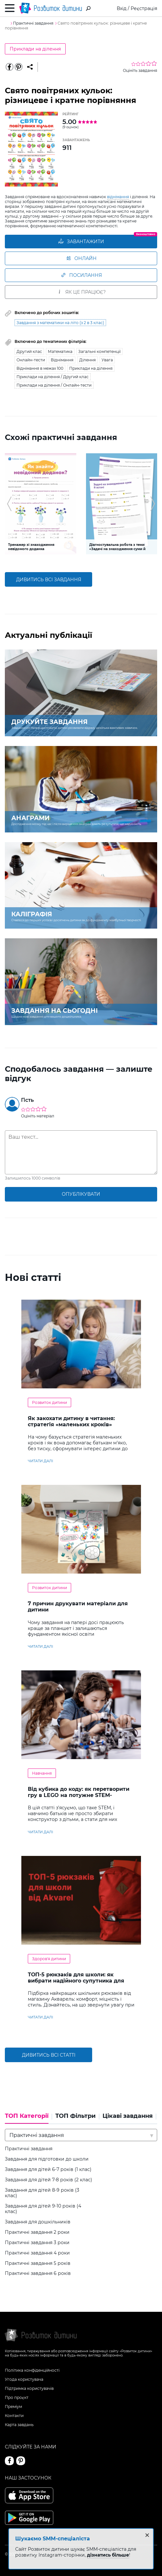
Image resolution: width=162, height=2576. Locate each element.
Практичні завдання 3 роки (37, 2242)
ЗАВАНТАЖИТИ (81, 241)
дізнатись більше (108, 2555)
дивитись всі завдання (48, 579)
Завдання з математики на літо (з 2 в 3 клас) (60, 322)
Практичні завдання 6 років (38, 2273)
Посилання (81, 275)
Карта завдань (19, 2424)
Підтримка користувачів (29, 2388)
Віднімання (62, 359)
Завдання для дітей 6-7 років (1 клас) (48, 2169)
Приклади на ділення (35, 49)
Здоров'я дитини (49, 1958)
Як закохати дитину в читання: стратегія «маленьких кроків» (71, 1421)
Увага (107, 359)
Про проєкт (16, 2397)
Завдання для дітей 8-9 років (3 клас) (42, 2192)
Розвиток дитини (49, 1402)
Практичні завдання (28, 2149)
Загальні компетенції (99, 351)
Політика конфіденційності (32, 2370)
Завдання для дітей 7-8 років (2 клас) (48, 2180)
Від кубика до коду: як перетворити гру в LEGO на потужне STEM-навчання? (78, 1795)
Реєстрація (144, 8)
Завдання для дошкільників (37, 2222)
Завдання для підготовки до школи (47, 2159)
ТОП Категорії (27, 2116)
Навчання (42, 1773)
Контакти (14, 2415)
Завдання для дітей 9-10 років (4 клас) (43, 2208)
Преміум (13, 2406)
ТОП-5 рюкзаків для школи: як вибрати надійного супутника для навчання (76, 1981)
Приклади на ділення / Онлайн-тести (54, 385)
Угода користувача (24, 2379)
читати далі (40, 1461)
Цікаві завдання (128, 2116)
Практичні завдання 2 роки (37, 2232)
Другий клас (29, 351)
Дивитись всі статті (48, 2055)
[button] (9, 504)
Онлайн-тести (30, 359)
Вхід (121, 8)
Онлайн (81, 258)
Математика (60, 351)
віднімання (118, 196)
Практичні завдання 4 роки (37, 2253)
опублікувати (81, 1194)
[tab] (28, 2118)
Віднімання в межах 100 (39, 368)
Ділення (87, 359)
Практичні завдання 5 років (37, 2263)
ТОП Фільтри (75, 2116)
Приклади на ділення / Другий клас (52, 376)
